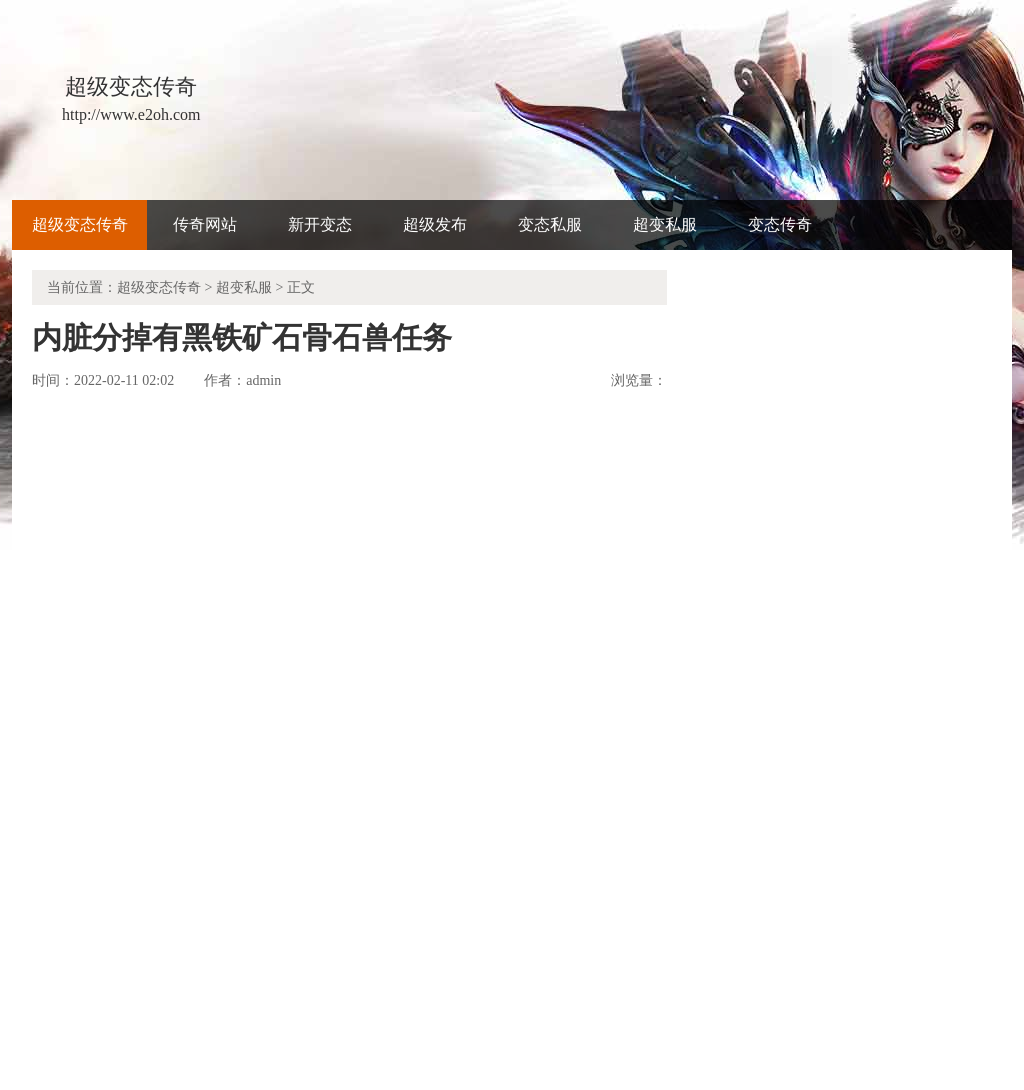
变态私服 (550, 224)
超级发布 (435, 224)
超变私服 (665, 224)
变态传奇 (780, 224)
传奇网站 (205, 224)
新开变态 (320, 224)
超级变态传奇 (80, 224)
